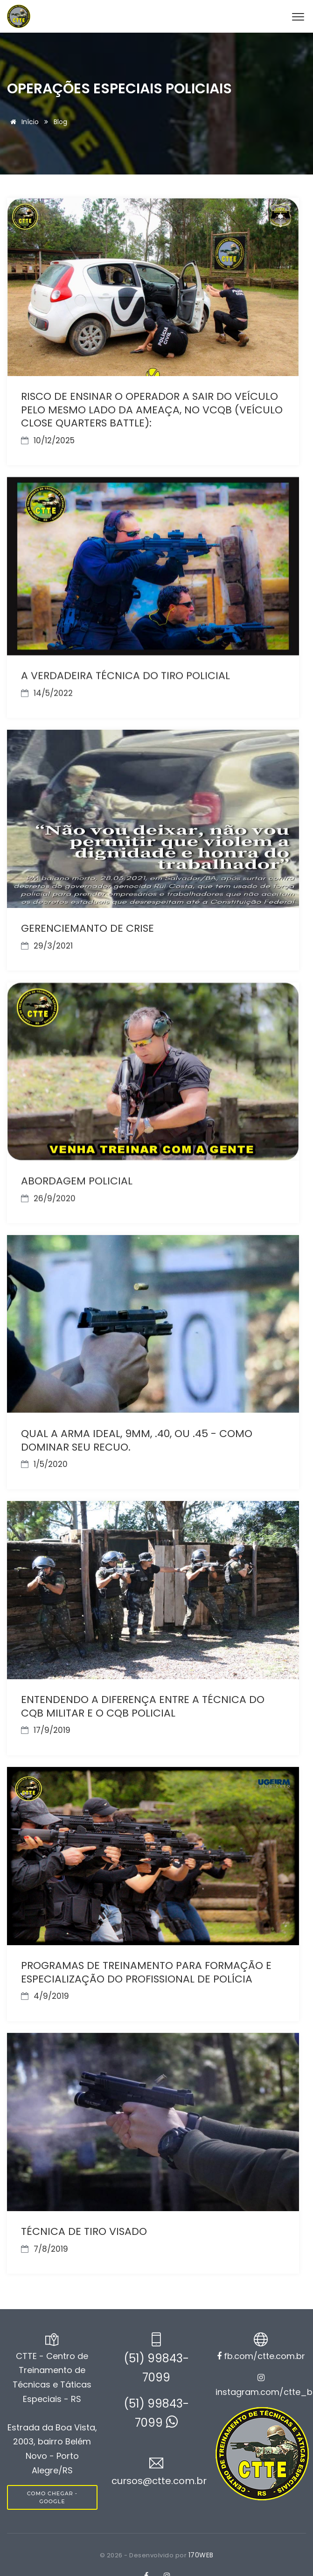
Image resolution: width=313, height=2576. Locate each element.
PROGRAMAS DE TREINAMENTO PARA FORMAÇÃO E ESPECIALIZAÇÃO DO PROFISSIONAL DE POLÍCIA (146, 1969)
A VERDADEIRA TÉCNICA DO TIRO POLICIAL (125, 675)
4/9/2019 (45, 1992)
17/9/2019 (45, 1726)
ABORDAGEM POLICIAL (76, 1179)
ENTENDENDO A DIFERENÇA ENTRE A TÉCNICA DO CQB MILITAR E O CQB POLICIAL (142, 1703)
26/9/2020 (48, 1196)
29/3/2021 (47, 944)
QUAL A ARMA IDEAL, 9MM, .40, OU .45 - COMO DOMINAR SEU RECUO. (136, 1438)
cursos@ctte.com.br (159, 2480)
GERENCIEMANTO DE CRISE (87, 927)
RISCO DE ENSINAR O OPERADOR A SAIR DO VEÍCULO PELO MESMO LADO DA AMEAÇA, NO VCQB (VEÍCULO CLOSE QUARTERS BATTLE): (152, 409)
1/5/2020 (44, 1461)
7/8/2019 (44, 2244)
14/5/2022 (47, 692)
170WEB (201, 2555)
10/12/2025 (48, 440)
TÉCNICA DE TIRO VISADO (84, 2227)
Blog (60, 121)
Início (23, 121)
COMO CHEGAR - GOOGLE (52, 2497)
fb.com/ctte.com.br (261, 2356)
